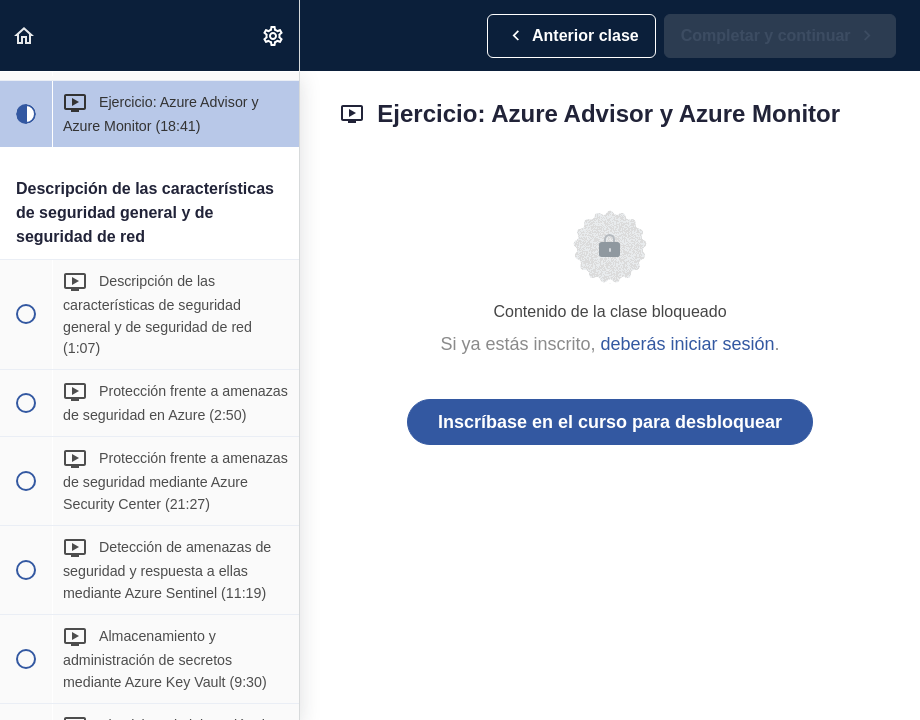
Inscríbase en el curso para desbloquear (610, 422)
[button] (25, 35)
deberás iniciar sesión (687, 344)
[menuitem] (274, 35)
